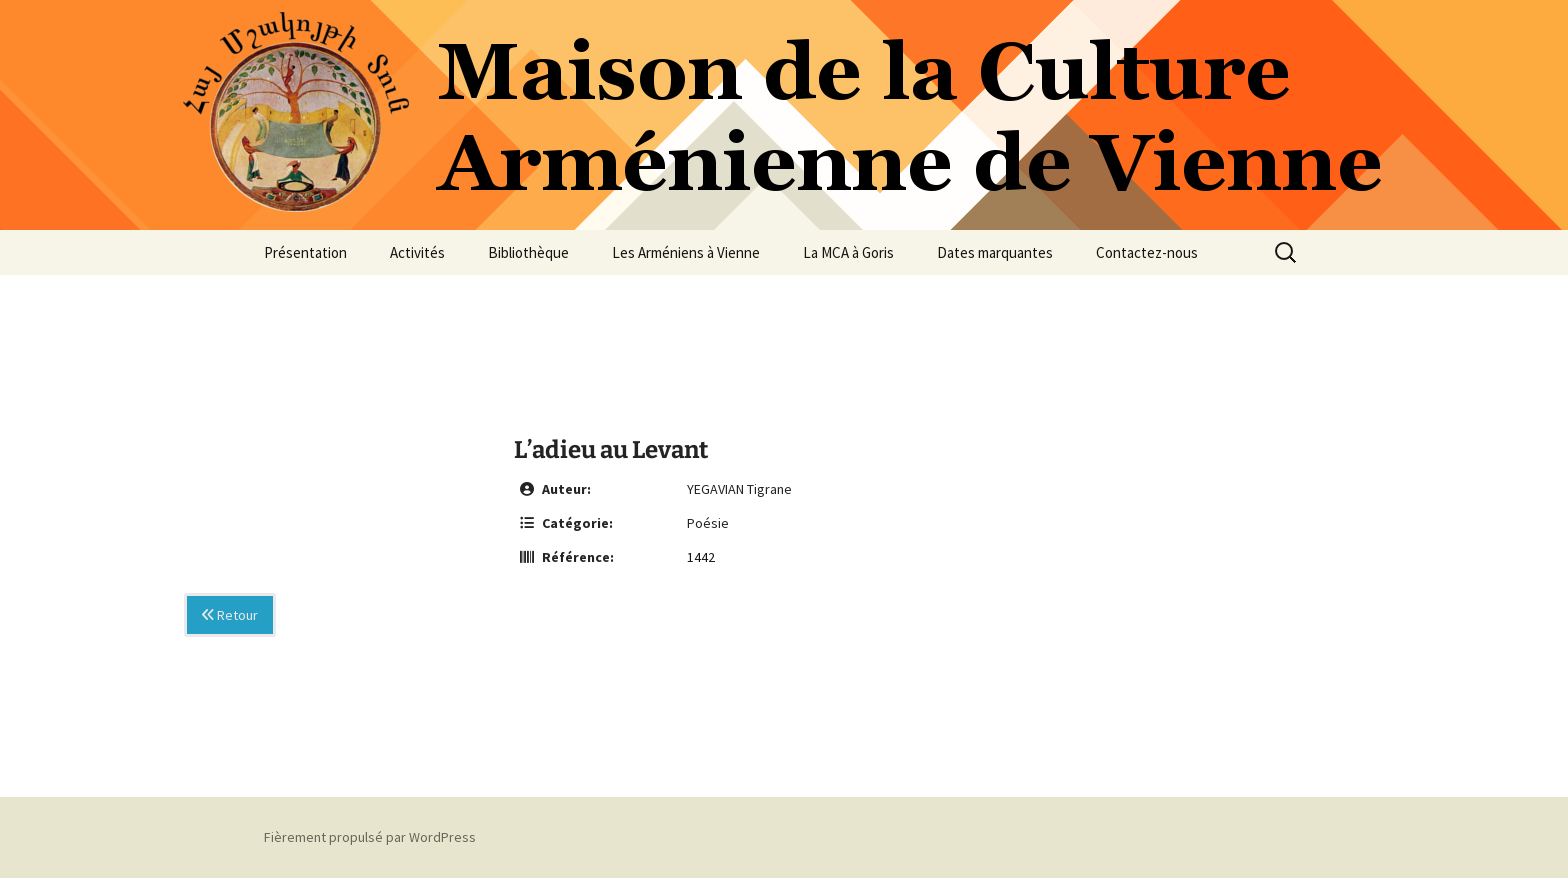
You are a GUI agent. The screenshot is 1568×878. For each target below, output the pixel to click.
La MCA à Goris (848, 252)
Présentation (305, 252)
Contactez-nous (1147, 252)
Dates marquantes (995, 252)
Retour (230, 615)
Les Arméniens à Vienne (686, 252)
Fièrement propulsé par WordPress (370, 837)
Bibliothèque (528, 252)
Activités (417, 252)
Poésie (708, 523)
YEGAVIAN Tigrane (739, 489)
